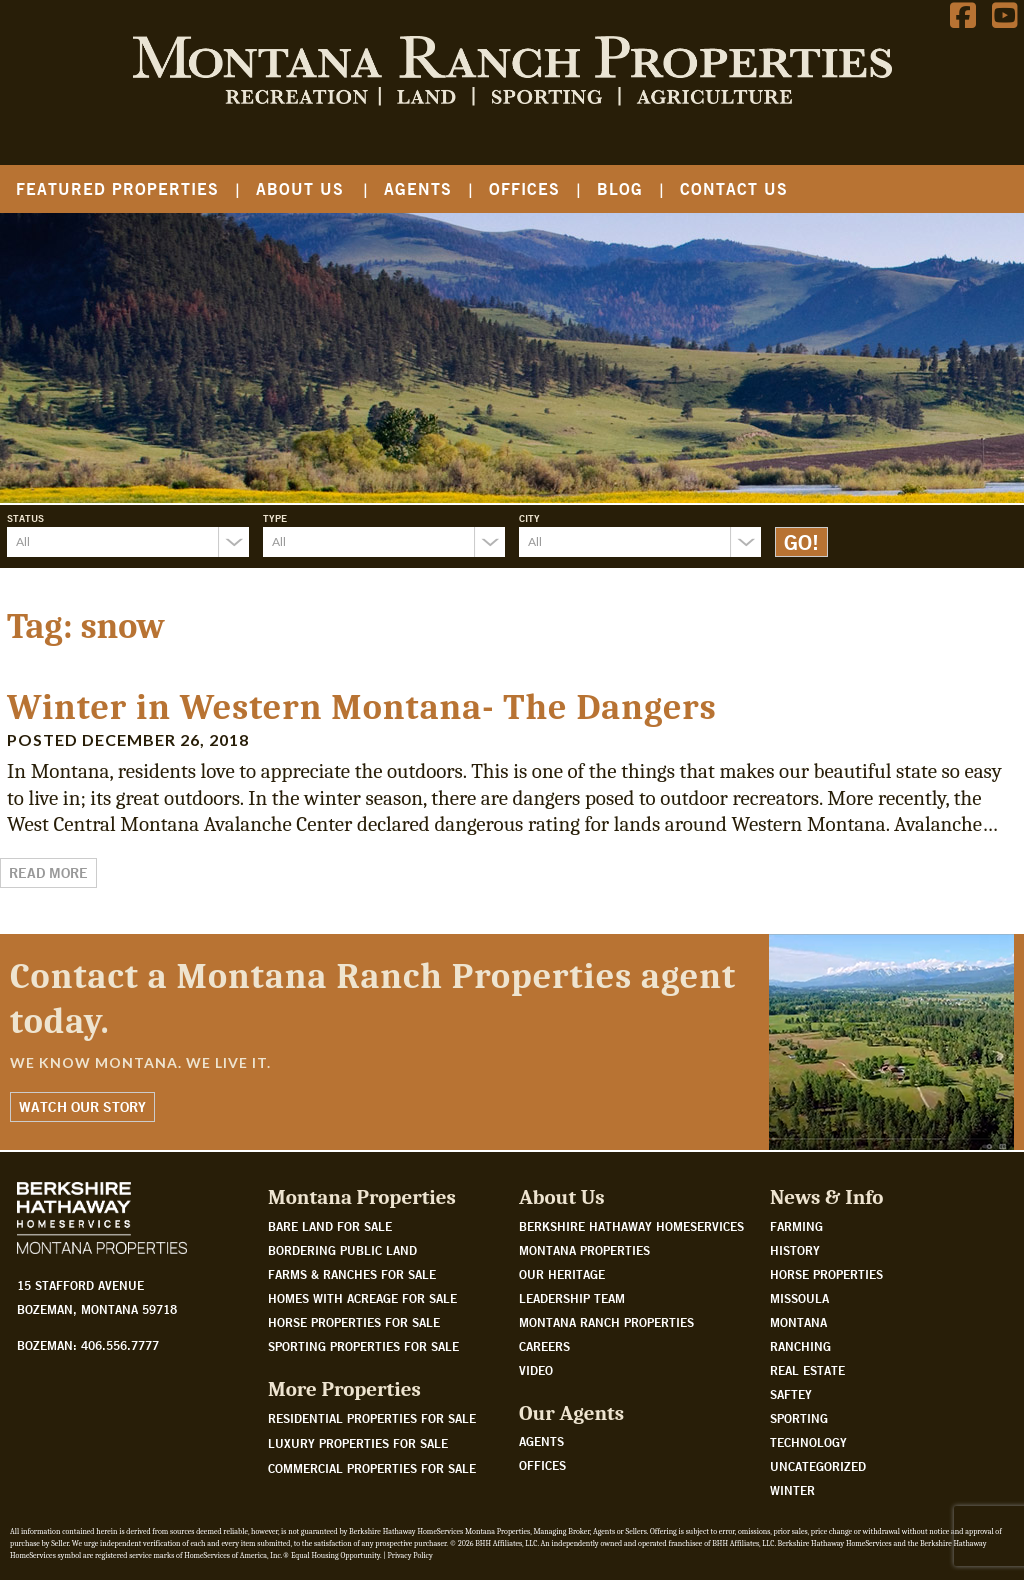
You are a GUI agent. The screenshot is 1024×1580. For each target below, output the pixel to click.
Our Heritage (562, 1274)
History (795, 1250)
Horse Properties (826, 1274)
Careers (544, 1346)
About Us (300, 188)
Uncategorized (818, 1466)
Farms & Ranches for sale (352, 1274)
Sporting (799, 1418)
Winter (792, 1490)
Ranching (800, 1346)
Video (536, 1370)
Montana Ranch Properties (606, 1322)
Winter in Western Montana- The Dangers (362, 707)
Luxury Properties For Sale (358, 1443)
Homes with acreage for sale (362, 1298)
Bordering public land (342, 1250)
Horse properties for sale (354, 1322)
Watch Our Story (82, 1107)
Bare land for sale (330, 1226)
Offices (524, 188)
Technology (808, 1442)
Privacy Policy (409, 1555)
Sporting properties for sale (363, 1346)
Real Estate (807, 1370)
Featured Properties (117, 188)
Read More (48, 873)
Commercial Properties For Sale (372, 1468)
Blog (620, 188)
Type (275, 518)
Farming (796, 1226)
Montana (798, 1322)
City (529, 518)
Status (25, 518)
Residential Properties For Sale (372, 1418)
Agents (418, 188)
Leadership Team (572, 1298)
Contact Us (734, 188)
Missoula (799, 1298)
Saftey (791, 1394)
